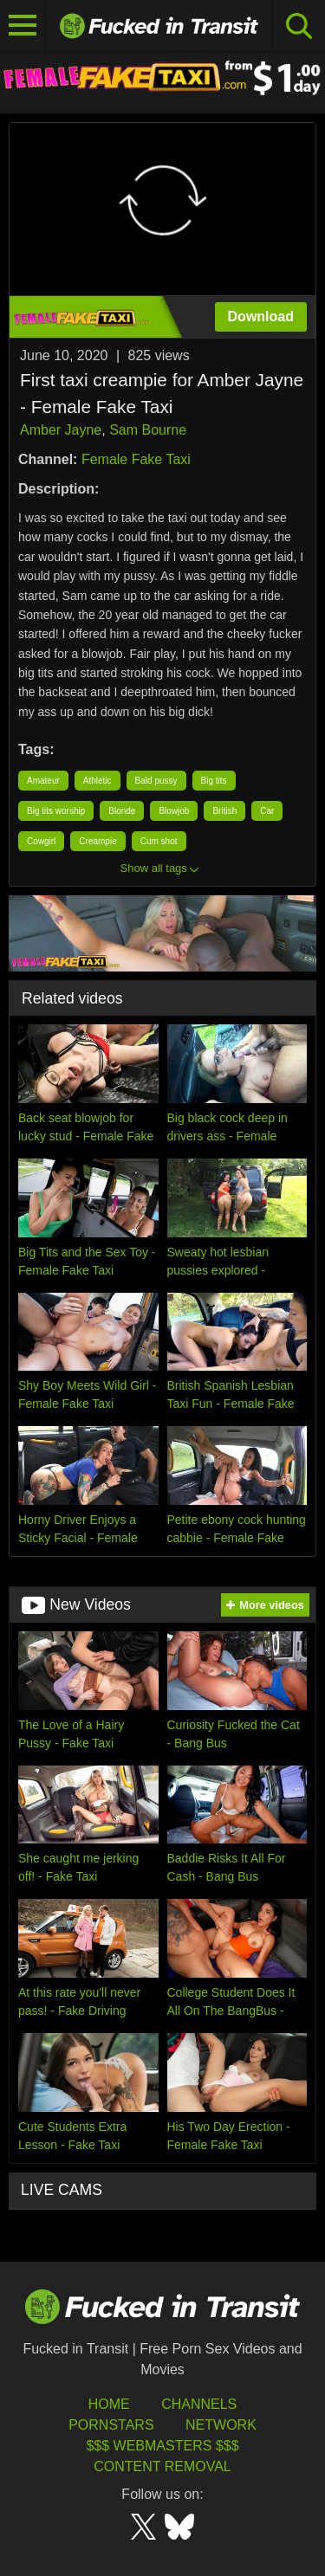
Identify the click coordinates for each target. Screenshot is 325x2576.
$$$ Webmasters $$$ (162, 2445)
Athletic (97, 780)
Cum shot (159, 841)
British (224, 811)
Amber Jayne (60, 430)
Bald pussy (156, 780)
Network (221, 2425)
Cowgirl (41, 841)
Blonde (121, 811)
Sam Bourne (147, 430)
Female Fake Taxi (136, 459)
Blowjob (174, 811)
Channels (199, 2404)
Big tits (214, 780)
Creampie (97, 841)
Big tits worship (56, 811)
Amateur (43, 780)
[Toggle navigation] (23, 26)
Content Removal (162, 2466)
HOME (109, 2404)
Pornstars (110, 2425)
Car (267, 811)
